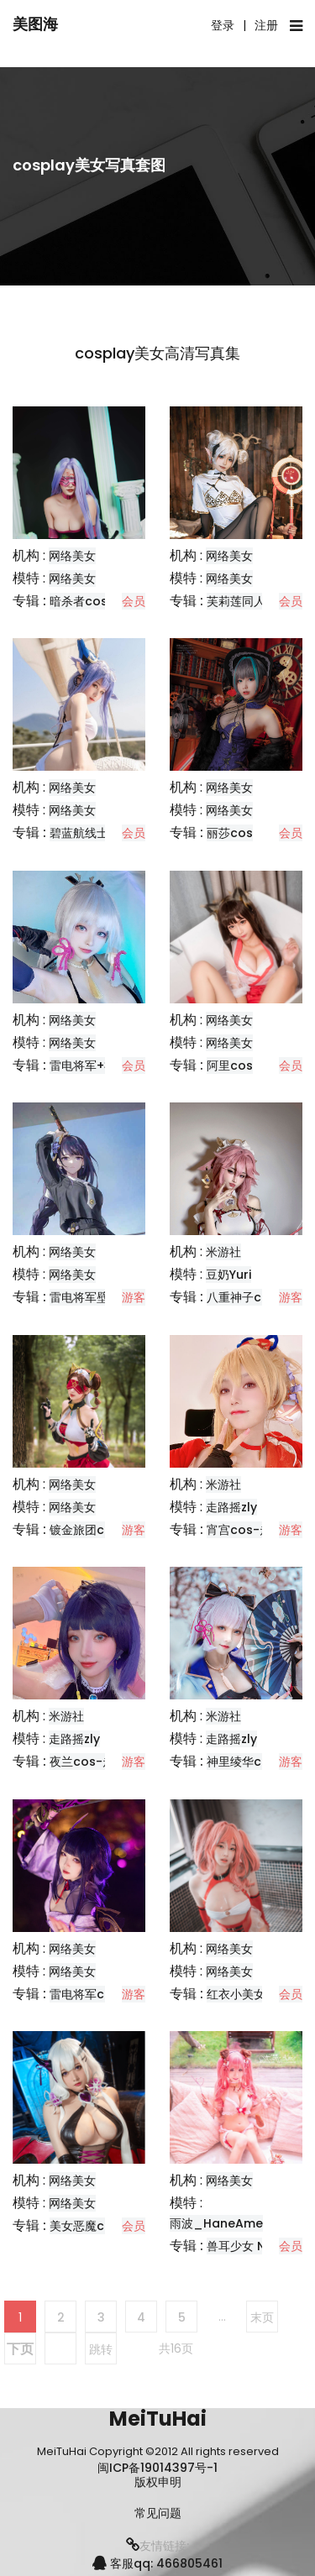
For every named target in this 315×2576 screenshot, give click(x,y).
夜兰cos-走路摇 (94, 1761)
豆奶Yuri (228, 1274)
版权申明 (157, 2482)
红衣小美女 (236, 1994)
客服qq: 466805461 (157, 2563)
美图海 (35, 23)
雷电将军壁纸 (85, 1297)
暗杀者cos (79, 601)
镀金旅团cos (84, 1529)
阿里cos (230, 1065)
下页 (20, 2349)
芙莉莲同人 (236, 601)
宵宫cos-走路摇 (251, 1529)
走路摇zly (231, 1507)
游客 (133, 1297)
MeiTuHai (158, 2418)
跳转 (101, 2349)
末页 (262, 2317)
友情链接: (157, 2545)
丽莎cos (230, 833)
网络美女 (72, 555)
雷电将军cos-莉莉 (100, 1994)
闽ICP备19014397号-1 (157, 2467)
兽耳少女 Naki (245, 2246)
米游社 (223, 1251)
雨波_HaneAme (216, 2223)
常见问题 (157, 2513)
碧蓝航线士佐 (85, 833)
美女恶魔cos (84, 2225)
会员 (133, 601)
